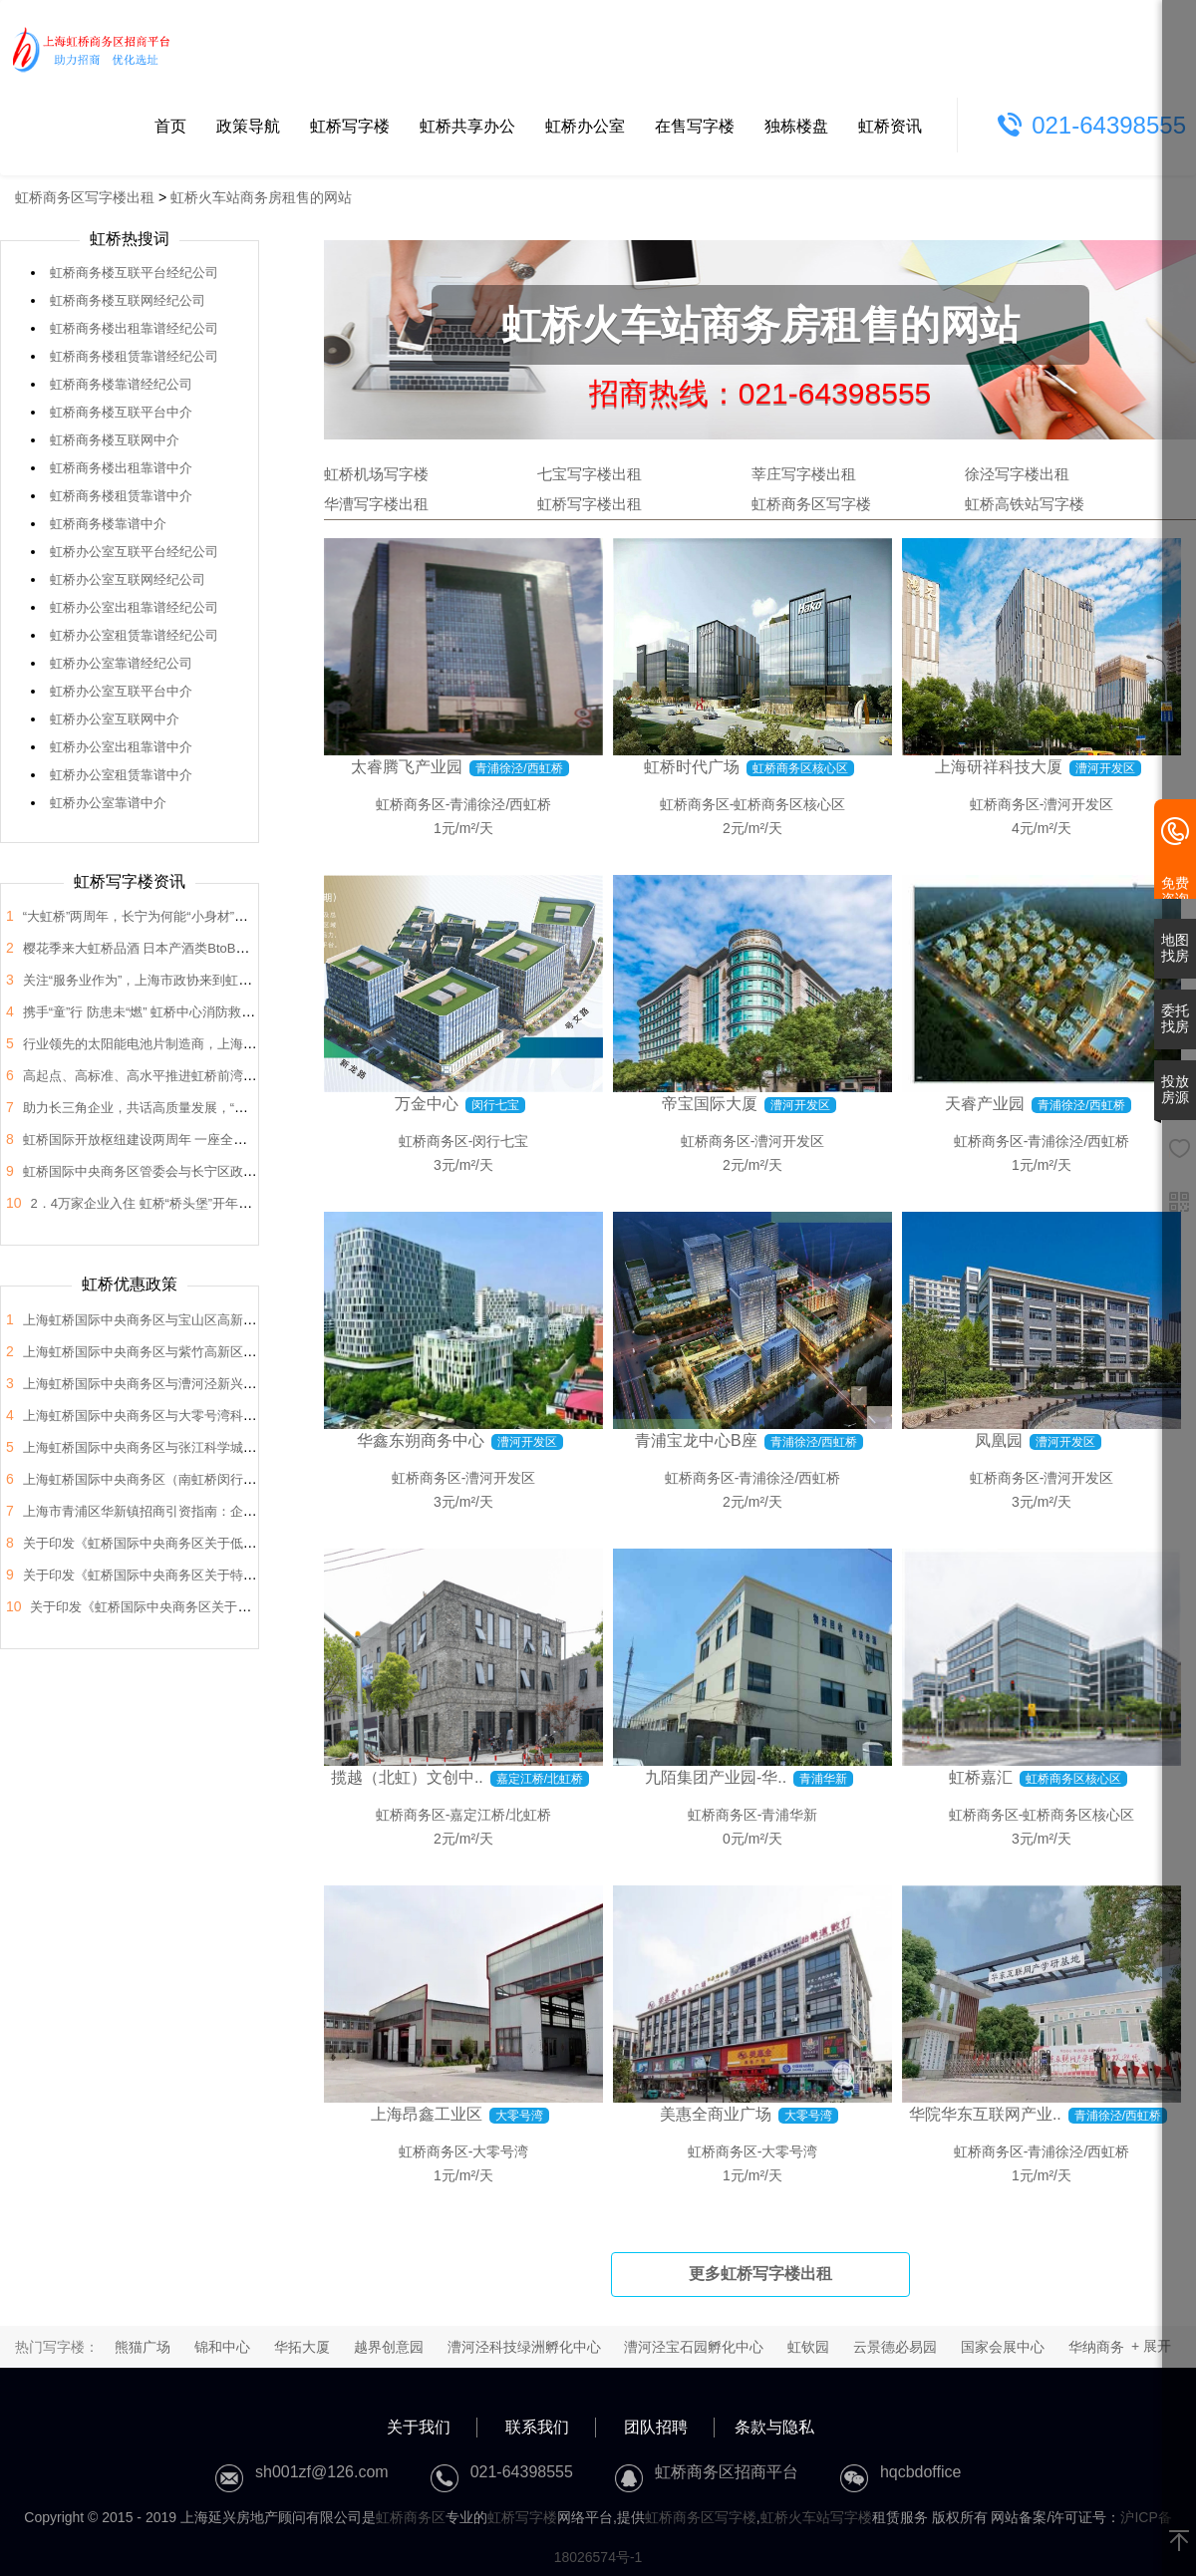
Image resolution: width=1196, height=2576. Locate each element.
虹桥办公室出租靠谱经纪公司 (134, 607)
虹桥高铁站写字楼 (1024, 503)
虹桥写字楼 (350, 126)
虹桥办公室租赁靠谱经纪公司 (134, 635)
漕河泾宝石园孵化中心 (693, 2347)
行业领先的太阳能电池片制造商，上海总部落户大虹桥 (178, 1043)
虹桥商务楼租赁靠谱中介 (121, 495)
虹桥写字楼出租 (589, 503)
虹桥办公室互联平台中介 (121, 691)
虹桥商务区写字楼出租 (84, 197)
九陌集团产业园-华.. (715, 1777)
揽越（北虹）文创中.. (407, 1777)
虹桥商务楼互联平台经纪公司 (134, 272)
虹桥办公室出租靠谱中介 (121, 746)
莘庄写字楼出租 (803, 473)
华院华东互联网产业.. (985, 2114)
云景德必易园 (895, 2347)
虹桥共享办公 (467, 126)
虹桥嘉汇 (981, 1777)
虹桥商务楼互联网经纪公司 (127, 300)
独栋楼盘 (796, 126)
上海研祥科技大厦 (998, 766)
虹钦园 (808, 2347)
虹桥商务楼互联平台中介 (121, 412)
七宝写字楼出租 (589, 473)
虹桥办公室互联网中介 (114, 719)
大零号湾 (500, 2151)
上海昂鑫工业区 (426, 2114)
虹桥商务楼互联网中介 (114, 439)
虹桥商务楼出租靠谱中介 (121, 467)
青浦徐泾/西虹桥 (500, 804)
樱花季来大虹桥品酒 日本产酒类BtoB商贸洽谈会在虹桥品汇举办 (207, 948)
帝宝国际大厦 (709, 1103)
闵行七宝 (500, 1141)
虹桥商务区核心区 (789, 804)
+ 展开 (1151, 2346)
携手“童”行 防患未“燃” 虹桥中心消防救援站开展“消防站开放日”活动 (214, 1011)
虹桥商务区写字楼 (811, 503)
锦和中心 (222, 2347)
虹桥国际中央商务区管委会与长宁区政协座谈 (152, 1171)
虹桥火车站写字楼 (816, 2517)
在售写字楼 (695, 126)
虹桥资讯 (890, 126)
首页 (170, 126)
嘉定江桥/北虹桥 (500, 1815)
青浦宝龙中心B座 (696, 1440)
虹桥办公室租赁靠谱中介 (121, 774)
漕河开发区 (1078, 804)
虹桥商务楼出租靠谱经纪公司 (134, 328)
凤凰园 (999, 1440)
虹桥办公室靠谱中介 (108, 802)
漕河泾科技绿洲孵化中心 (524, 2347)
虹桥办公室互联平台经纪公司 (134, 551)
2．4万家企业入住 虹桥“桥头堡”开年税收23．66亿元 (181, 1203)
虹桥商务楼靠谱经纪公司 (121, 384)
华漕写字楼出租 (376, 503)
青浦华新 (789, 1815)
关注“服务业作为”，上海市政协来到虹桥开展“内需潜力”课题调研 (206, 980)
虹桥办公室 (585, 126)
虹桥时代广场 (692, 766)
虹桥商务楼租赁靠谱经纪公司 (134, 356)
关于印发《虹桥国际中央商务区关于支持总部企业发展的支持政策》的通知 (243, 1606)
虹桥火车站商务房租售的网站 (261, 197)
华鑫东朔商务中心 (420, 1440)
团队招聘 (656, 2427)
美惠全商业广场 (715, 2114)
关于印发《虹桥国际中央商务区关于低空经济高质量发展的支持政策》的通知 (243, 1543)
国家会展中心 (1003, 2347)
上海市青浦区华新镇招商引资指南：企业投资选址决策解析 (191, 1511)
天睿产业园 (985, 1103)
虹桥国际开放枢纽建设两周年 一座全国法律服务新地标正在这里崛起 (219, 1139)
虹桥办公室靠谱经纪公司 (121, 663)
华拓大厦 (302, 2347)
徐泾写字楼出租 (1017, 473)
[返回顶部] (1179, 2542)
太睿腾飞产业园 (406, 766)
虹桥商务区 (411, 804)
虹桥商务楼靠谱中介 (108, 523)
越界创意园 (389, 2347)
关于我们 (418, 2427)
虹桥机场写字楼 (376, 473)
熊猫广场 (142, 2347)
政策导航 (248, 126)
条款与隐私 (774, 2427)
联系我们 (537, 2427)
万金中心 (426, 1103)
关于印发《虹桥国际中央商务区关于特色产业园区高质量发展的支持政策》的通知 (256, 1575)
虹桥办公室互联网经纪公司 (127, 579)
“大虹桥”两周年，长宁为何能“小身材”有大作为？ (161, 916)
